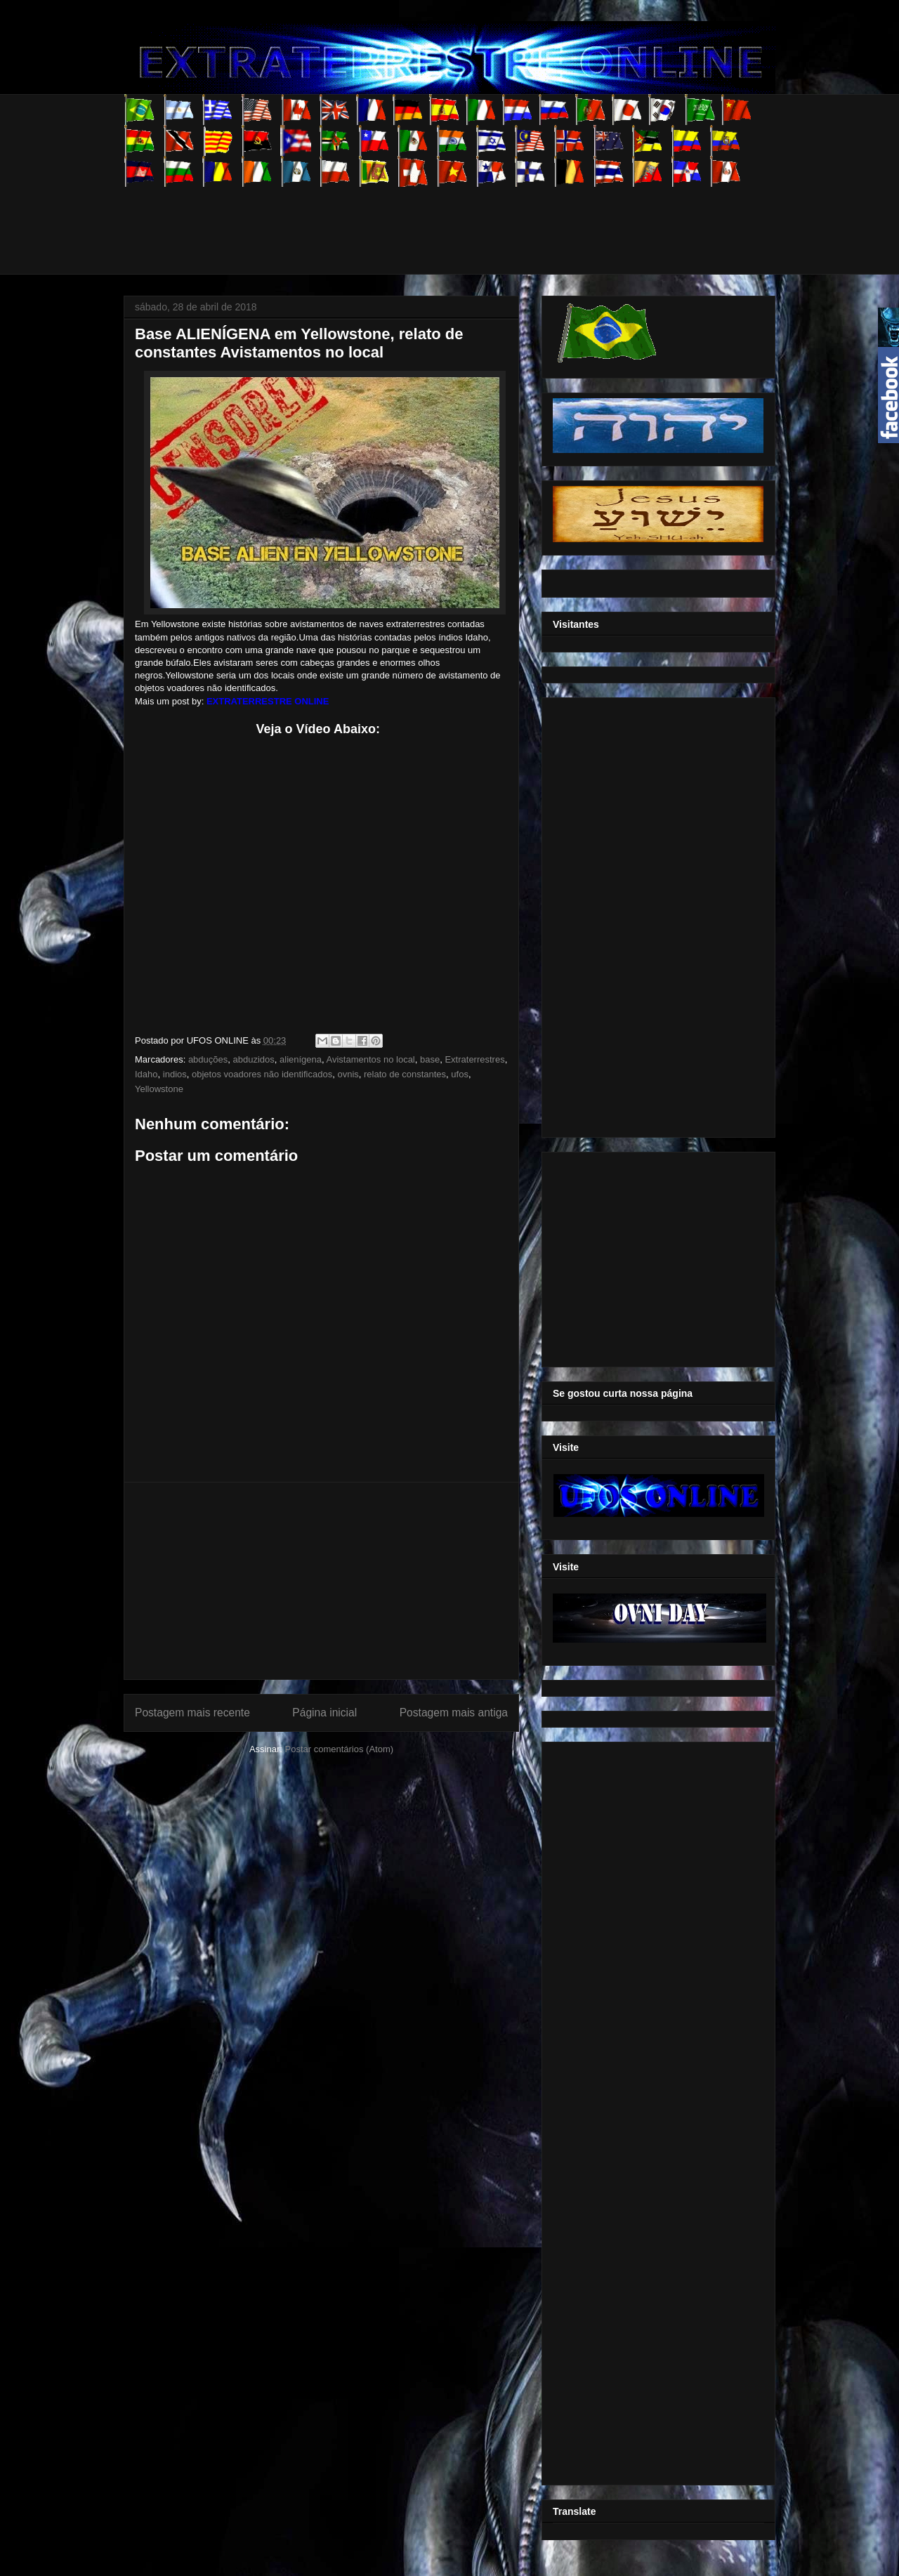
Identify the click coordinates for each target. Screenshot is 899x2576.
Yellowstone (159, 1089)
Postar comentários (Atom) (338, 1749)
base (430, 1059)
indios (175, 1074)
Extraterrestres (474, 1059)
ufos (459, 1074)
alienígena (301, 1059)
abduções (208, 1059)
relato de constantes (405, 1074)
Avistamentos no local (371, 1059)
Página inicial (324, 1713)
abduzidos (254, 1059)
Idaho (146, 1074)
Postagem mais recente (192, 1713)
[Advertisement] (379, 218)
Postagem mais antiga (454, 1713)
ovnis (347, 1074)
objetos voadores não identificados (262, 1074)
